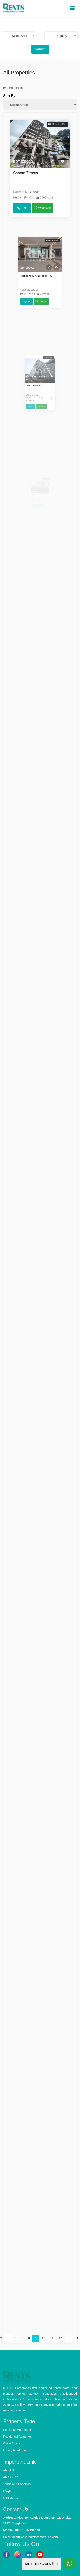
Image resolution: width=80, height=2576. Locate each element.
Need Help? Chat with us (41, 2563)
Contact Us (10, 2497)
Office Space (11, 2443)
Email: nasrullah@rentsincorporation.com (30, 2537)
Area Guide (10, 2477)
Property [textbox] (61, 36)
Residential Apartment (17, 2436)
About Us (9, 2470)
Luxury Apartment (15, 2450)
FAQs (7, 2491)
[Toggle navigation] (72, 8)
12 (60, 2338)
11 (52, 2338)
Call (23, 204)
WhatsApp (42, 204)
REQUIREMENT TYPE (61, 27)
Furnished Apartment (17, 2429)
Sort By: (9, 96)
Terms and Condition (17, 2484)
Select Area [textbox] (19, 36)
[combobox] (19, 35)
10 (43, 2338)
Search (40, 49)
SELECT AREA (19, 27)
